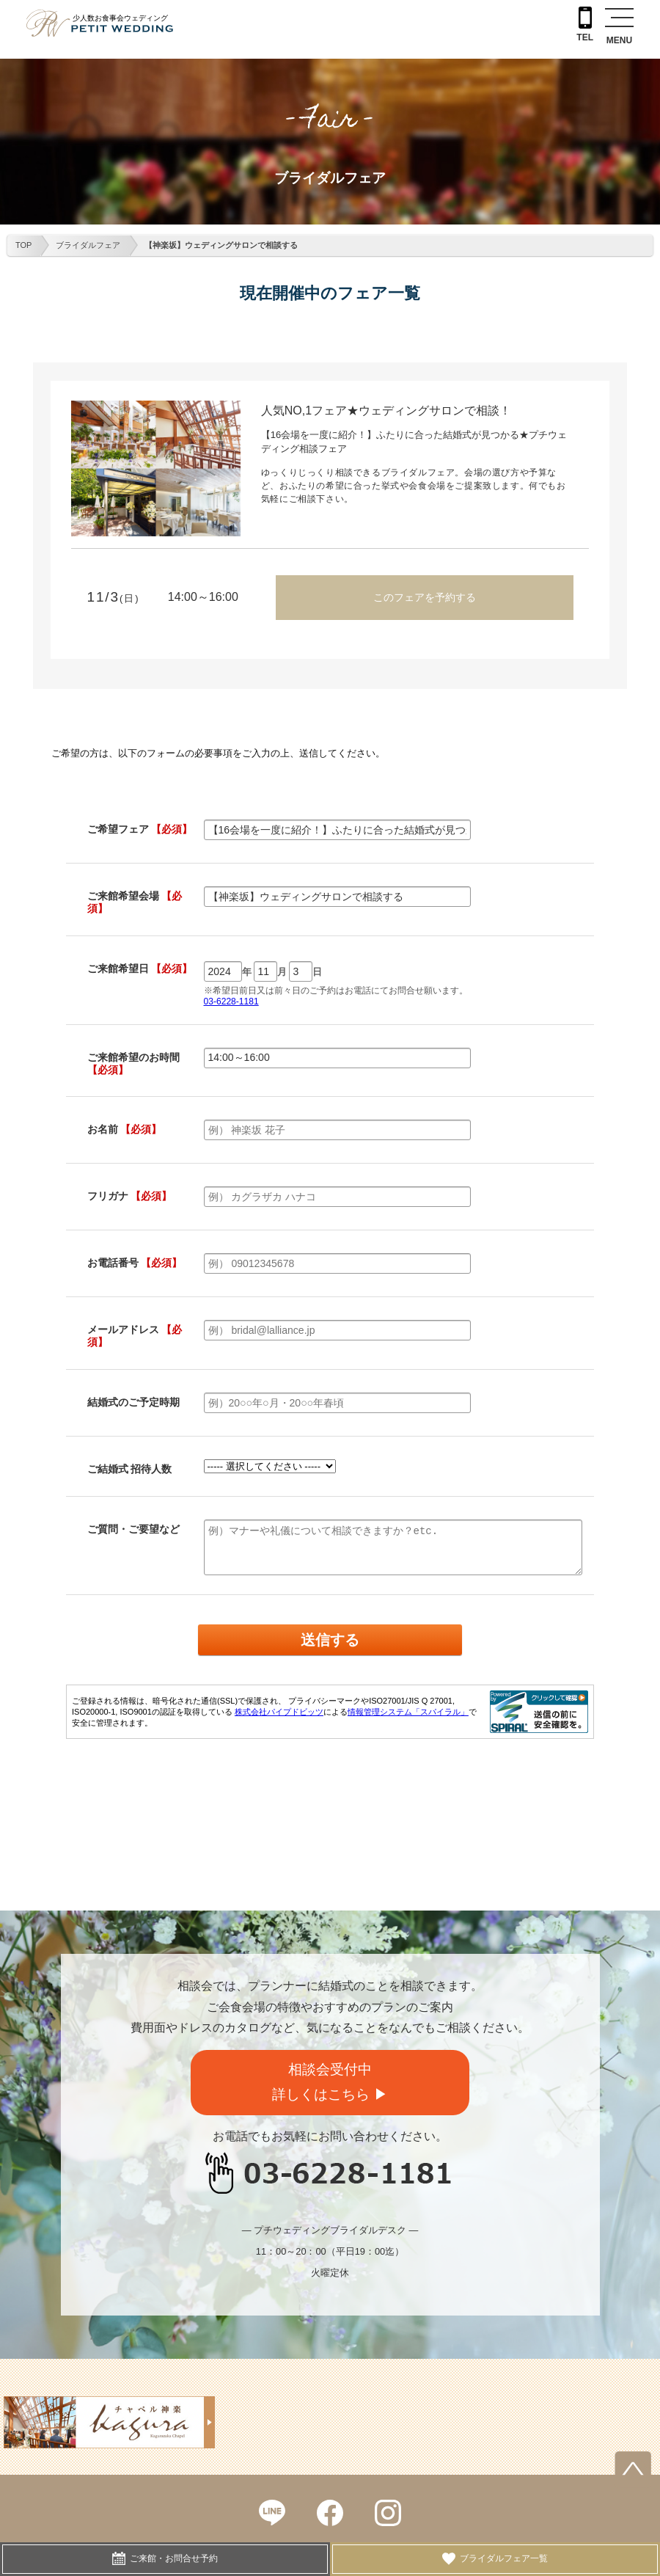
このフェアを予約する (424, 597)
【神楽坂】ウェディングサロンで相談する (221, 245)
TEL (584, 25)
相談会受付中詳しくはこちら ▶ (329, 2082)
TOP (23, 245)
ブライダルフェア (88, 245)
